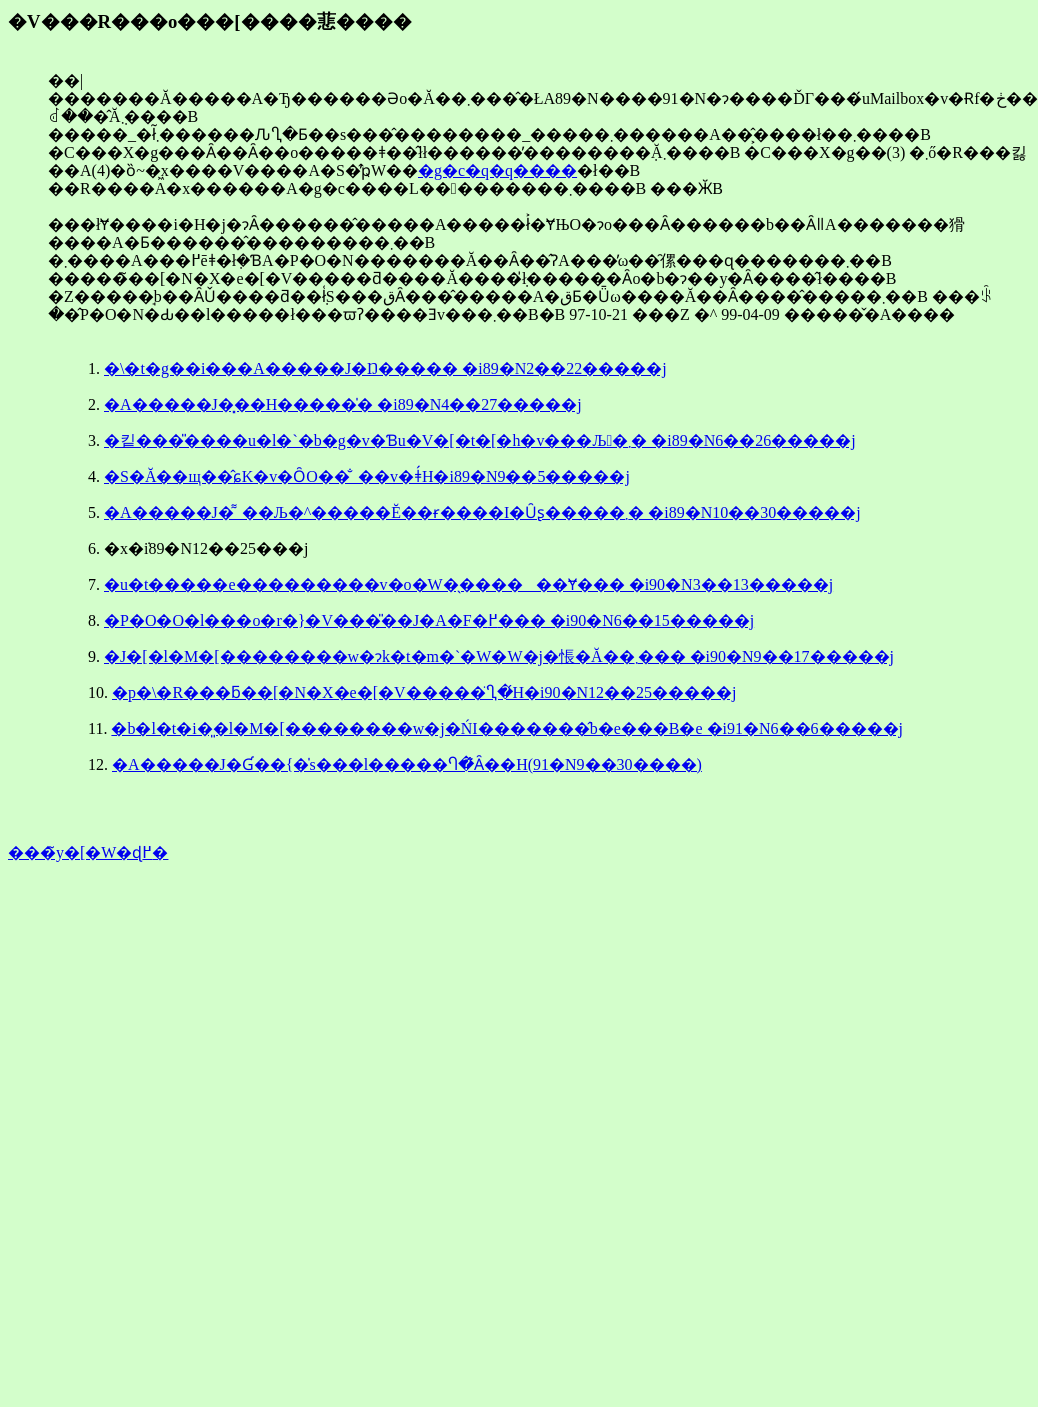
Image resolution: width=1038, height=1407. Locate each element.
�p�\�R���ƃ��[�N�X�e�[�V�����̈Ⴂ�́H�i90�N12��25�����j (424, 692)
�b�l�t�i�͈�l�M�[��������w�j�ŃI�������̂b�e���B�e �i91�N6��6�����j (507, 728)
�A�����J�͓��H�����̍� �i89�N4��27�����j (343, 404)
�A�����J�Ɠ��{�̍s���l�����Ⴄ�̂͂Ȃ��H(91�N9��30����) (407, 764)
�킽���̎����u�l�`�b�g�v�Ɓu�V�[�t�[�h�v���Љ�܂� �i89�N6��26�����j (480, 440)
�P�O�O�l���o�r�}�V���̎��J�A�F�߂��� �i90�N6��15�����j (429, 620)
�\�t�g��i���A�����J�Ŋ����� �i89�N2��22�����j (385, 368)
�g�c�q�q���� (497, 170)
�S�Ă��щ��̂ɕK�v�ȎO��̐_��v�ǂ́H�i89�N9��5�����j (367, 476)
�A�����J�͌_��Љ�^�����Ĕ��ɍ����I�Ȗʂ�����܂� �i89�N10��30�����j (482, 512)
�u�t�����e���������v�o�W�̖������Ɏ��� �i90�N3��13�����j (468, 584)
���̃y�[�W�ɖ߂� (88, 852)
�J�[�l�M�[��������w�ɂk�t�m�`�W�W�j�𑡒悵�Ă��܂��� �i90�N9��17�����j (499, 656)
